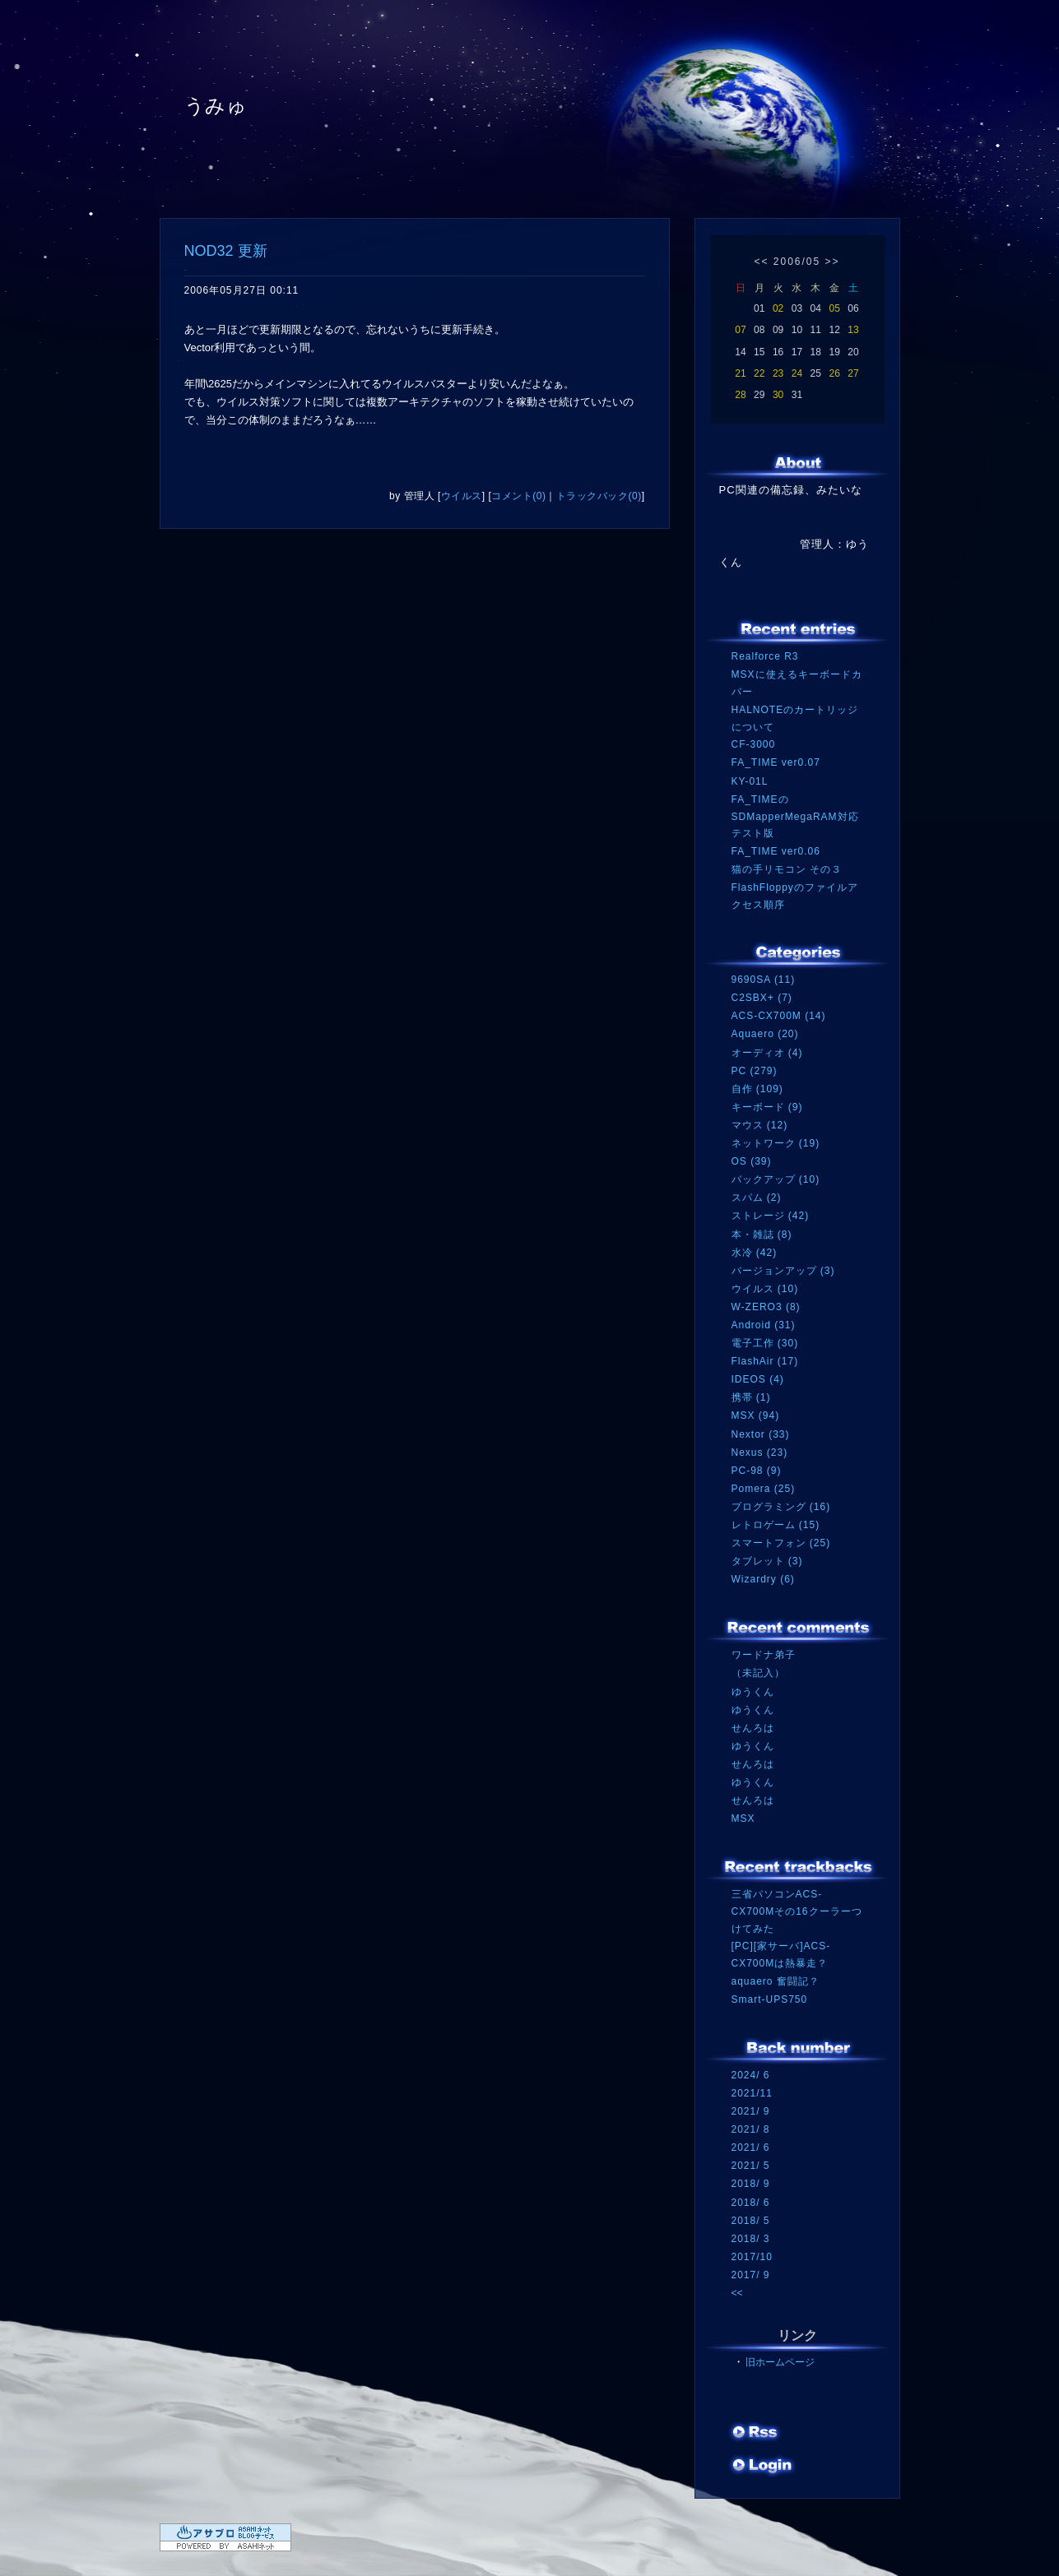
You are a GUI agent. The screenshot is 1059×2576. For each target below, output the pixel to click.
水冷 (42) (755, 1252)
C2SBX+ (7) (762, 997)
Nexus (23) (760, 1452)
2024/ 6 (751, 2075)
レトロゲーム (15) (776, 1525)
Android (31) (764, 1325)
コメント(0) (518, 496)
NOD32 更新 (225, 251)
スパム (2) (757, 1197)
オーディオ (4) (767, 1053)
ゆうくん (753, 1692)
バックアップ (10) (776, 1179)
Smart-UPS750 (770, 1999)
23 (778, 373)
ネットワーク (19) (776, 1143)
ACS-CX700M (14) (779, 1016)
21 (740, 373)
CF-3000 (754, 744)
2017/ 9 (751, 2275)
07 (740, 330)
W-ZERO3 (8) (766, 1307)
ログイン (762, 2467)
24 (797, 373)
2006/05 (796, 261)
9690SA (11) (764, 979)
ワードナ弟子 (764, 1655)
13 (853, 330)
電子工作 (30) (765, 1343)
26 (834, 373)
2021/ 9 (751, 2111)
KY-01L (750, 781)
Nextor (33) (761, 1434)
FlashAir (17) (765, 1361)
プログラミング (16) (781, 1507)
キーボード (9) (767, 1107)
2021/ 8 (751, 2129)
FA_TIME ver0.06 (776, 851)
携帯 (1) (751, 1397)
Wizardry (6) (763, 1579)
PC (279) (755, 1071)
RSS (756, 2434)
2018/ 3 (751, 2239)
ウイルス (461, 496)
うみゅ (216, 106)
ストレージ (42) (771, 1215)
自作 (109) (757, 1089)
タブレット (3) (767, 1561)
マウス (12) (760, 1125)
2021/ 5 (751, 2165)
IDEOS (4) (758, 1379)
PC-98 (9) (757, 1470)
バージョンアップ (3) (783, 1270)
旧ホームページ (780, 2362)
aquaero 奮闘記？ (776, 1981)
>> (832, 261)
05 (834, 308)
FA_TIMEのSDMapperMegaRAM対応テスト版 (795, 816)
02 (778, 308)
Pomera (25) (764, 1488)
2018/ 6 (751, 2202)
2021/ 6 (751, 2147)
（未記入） (758, 1673)
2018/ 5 (751, 2220)
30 (778, 395)
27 (853, 373)
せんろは (753, 1728)
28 (740, 395)
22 (759, 373)
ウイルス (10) (765, 1289)
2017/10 (752, 2257)
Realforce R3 (765, 656)
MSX (743, 1818)
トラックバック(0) (599, 496)
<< (761, 261)
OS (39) (752, 1161)
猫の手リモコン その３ (787, 869)
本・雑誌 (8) (762, 1234)
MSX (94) (756, 1415)
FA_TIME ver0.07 (776, 762)
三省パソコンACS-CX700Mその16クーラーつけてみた (797, 1911)
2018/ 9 (751, 2183)
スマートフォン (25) (781, 1543)
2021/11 (752, 2093)
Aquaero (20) (765, 1034)
